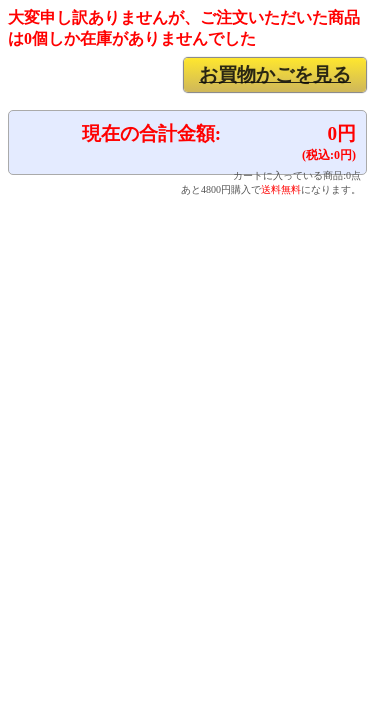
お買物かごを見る (275, 74)
